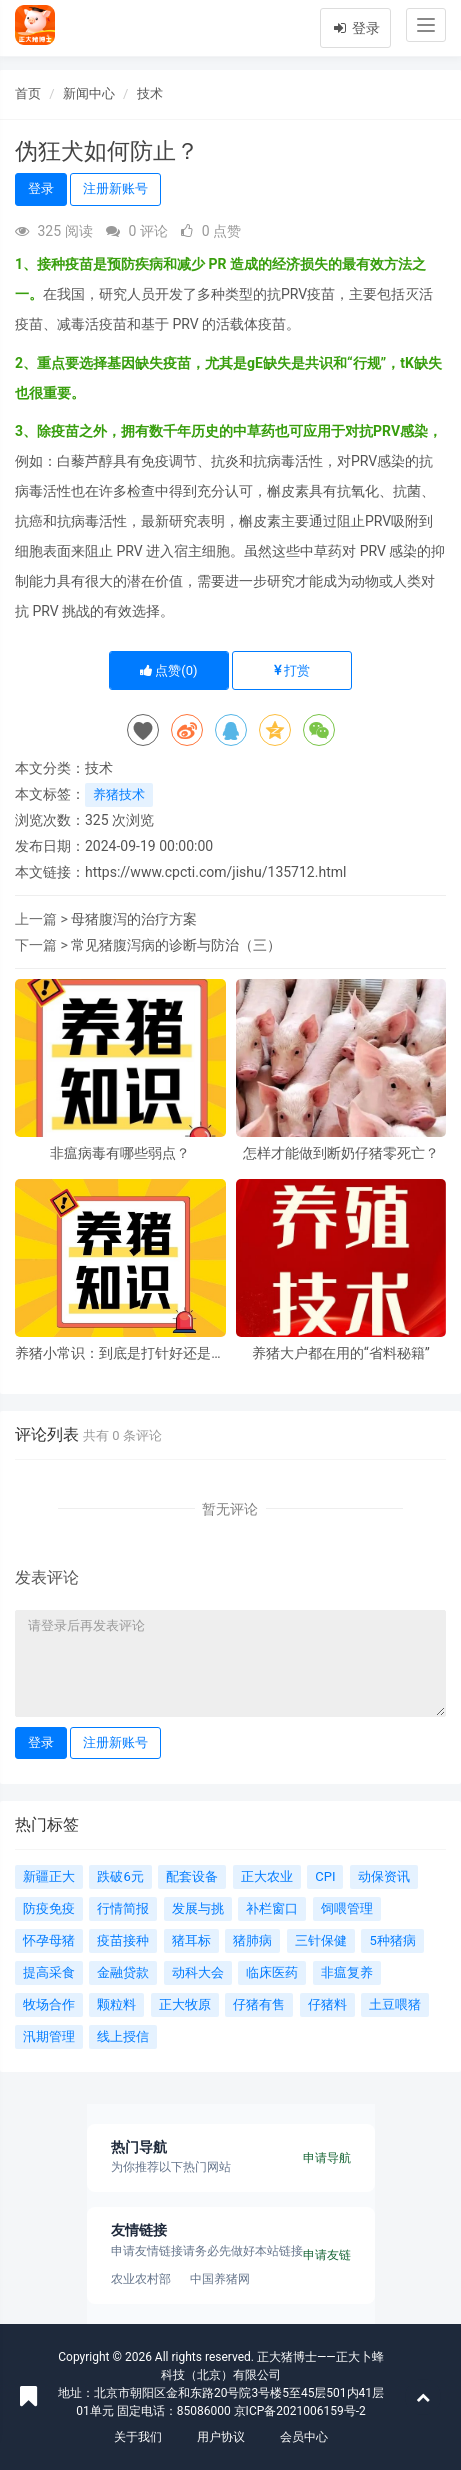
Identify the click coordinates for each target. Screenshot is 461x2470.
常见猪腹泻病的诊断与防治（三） (176, 945)
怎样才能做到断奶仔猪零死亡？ (341, 1153)
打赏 (292, 670)
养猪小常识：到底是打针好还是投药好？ (120, 1353)
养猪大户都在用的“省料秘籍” (341, 1353)
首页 (28, 93)
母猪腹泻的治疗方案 (134, 919)
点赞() (169, 670)
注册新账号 (115, 188)
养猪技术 (119, 794)
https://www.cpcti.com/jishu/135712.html (215, 872)
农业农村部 (141, 2279)
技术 (150, 93)
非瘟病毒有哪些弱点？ (120, 1153)
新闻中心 (89, 93)
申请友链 (327, 2255)
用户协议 (221, 2437)
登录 (355, 28)
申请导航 (327, 2158)
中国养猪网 (220, 2279)
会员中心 (304, 2437)
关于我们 (138, 2437)
